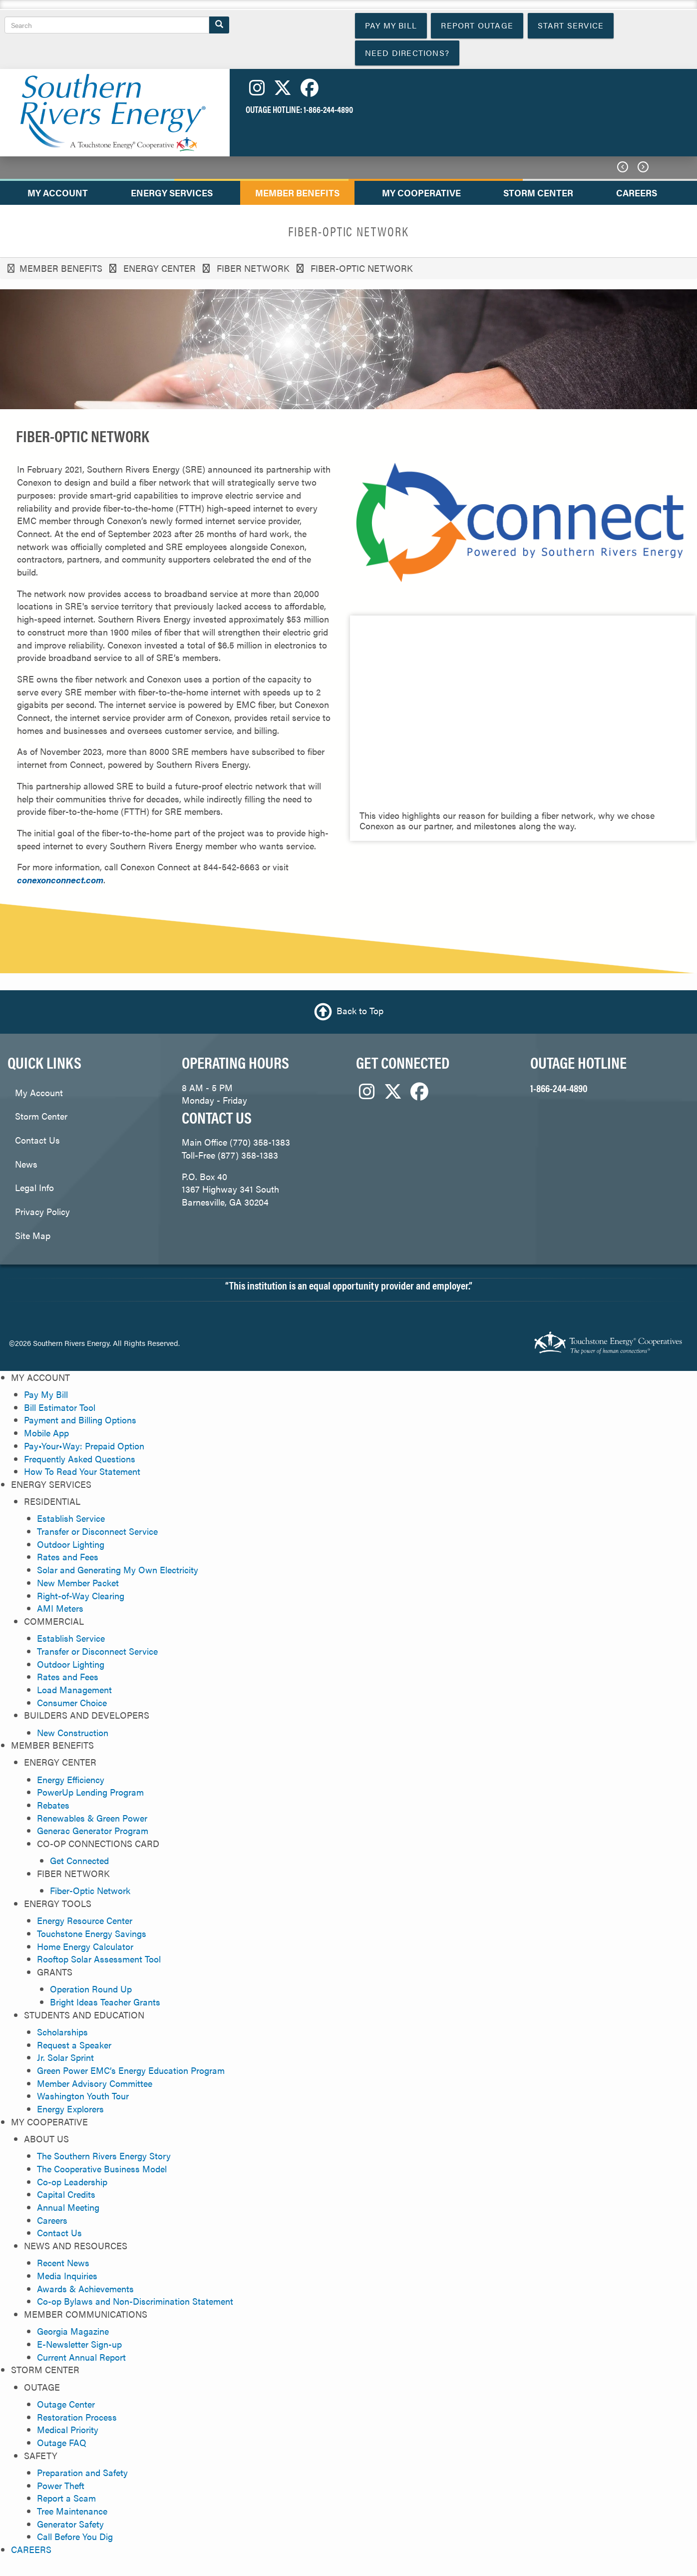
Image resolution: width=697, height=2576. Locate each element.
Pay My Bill (46, 1394)
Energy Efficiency (70, 1779)
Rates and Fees (67, 1556)
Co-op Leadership (72, 2181)
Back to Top (360, 1010)
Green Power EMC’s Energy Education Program (131, 2070)
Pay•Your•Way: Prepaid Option (84, 1445)
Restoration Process (77, 2417)
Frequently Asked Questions (79, 1458)
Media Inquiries (67, 2275)
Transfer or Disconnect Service (97, 1531)
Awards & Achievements (85, 2288)
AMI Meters (60, 1608)
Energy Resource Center (84, 1920)
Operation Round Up (91, 1988)
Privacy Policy (42, 1211)
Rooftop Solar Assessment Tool (99, 1958)
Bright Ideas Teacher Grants (105, 2001)
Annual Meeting (68, 2207)
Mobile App (46, 1432)
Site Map (32, 1235)
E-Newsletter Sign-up (79, 2344)
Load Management (74, 1689)
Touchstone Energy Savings (91, 1933)
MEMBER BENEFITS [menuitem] (297, 192)
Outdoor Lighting (70, 1544)
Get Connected (79, 1860)
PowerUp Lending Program (90, 1792)
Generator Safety (70, 2524)
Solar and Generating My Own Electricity (117, 1569)
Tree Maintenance (72, 2511)
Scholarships (62, 2031)
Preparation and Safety (82, 2472)
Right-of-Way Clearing (80, 1595)
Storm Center (41, 1116)
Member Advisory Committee (94, 2083)
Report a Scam (66, 2498)
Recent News (63, 2262)
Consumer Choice (72, 1702)
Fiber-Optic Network (90, 1890)
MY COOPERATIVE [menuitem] (421, 192)
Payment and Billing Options (80, 1419)
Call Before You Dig (75, 2536)
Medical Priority (67, 2429)
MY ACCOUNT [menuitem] (57, 192)
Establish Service (71, 1518)
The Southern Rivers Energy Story (104, 2155)
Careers (52, 2220)
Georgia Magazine (73, 2331)
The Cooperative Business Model (102, 2168)
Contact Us (37, 1140)
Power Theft (60, 2485)
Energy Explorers (70, 2108)
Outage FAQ (61, 2442)
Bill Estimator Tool (59, 1407)
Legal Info (34, 1187)
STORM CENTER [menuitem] (538, 192)
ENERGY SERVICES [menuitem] (172, 192)
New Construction (72, 1732)
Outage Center (66, 2404)
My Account (39, 1092)
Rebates (53, 1805)
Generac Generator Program (92, 1830)
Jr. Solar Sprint (65, 2057)
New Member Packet (78, 1582)
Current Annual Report (81, 2357)
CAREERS (31, 2549)
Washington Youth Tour (83, 2095)
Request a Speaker (74, 2044)
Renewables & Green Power (92, 1818)
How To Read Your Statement (82, 1471)
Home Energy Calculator (85, 1946)
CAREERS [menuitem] (636, 192)
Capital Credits (66, 2194)
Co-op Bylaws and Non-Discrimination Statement (135, 2301)
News (26, 1164)
